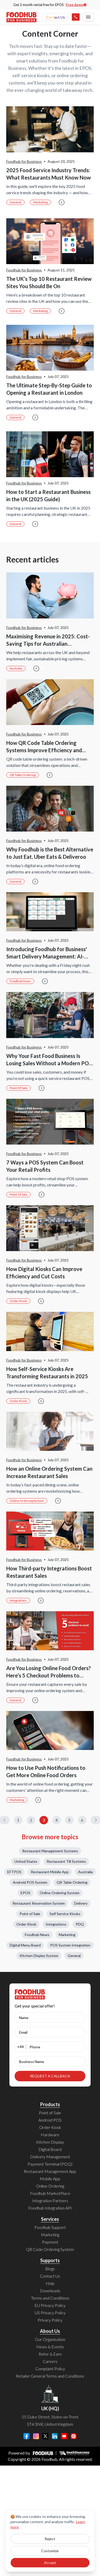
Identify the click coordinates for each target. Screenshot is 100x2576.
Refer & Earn (50, 2353)
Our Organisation (50, 2339)
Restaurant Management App (50, 2171)
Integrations (18, 1600)
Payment (50, 2241)
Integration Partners (50, 2200)
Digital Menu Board (25, 1945)
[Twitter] (45, 2436)
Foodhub (49, 2459)
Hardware (50, 2134)
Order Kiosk (18, 1301)
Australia (16, 668)
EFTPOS (14, 1872)
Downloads (50, 2290)
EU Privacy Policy (50, 2305)
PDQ (80, 1924)
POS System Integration (70, 1945)
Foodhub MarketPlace (50, 2193)
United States (25, 1861)
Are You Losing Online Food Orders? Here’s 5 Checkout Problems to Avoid (48, 1675)
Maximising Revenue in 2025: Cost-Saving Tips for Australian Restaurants (48, 643)
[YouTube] (64, 2436)
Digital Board (50, 2149)
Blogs (50, 2268)
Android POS (50, 2119)
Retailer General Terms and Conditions (50, 2375)
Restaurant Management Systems (50, 1851)
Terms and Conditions (50, 2297)
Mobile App (50, 2178)
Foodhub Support (50, 2227)
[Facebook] (26, 2436)
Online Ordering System (27, 1501)
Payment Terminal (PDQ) (50, 2163)
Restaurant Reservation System (39, 1903)
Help (50, 2283)
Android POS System (30, 1882)
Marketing (40, 202)
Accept (50, 2562)
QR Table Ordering (23, 775)
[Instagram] (36, 2436)
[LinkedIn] (55, 2436)
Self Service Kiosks (65, 1913)
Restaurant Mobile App (50, 1872)
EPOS (25, 1893)
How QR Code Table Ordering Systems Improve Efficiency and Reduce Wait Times (44, 750)
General (15, 202)
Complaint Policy (50, 2368)
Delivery (80, 1903)
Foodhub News (20, 981)
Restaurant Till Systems (66, 1861)
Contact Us (55, 17)
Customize (50, 2551)
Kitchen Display (50, 2141)
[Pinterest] (73, 2436)
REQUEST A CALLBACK (50, 2076)
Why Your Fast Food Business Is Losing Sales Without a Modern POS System (49, 1063)
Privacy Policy (50, 2319)
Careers (50, 2361)
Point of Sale (18, 1088)
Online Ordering (50, 2185)
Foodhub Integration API (50, 2207)
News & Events (50, 2346)
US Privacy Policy (50, 2312)
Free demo (76, 5)
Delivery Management (50, 2156)
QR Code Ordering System (50, 2249)
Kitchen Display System (39, 1955)
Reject (50, 2538)
